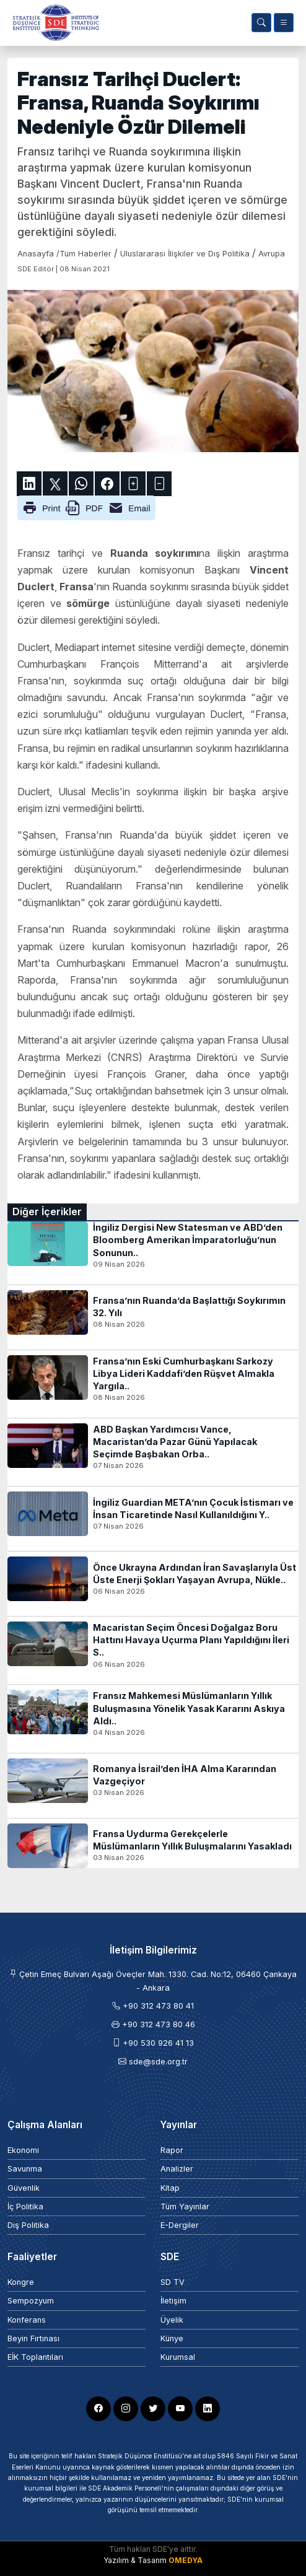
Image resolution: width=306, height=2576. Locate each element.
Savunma (24, 2168)
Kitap (170, 2188)
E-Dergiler (179, 2225)
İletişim (173, 2300)
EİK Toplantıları (35, 2357)
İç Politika (25, 2206)
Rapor (171, 2150)
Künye (171, 2338)
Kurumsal (177, 2357)
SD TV (172, 2282)
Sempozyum (30, 2300)
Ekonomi (23, 2150)
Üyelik (171, 2320)
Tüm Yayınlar (184, 2206)
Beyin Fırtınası (33, 2338)
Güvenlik (23, 2188)
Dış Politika (28, 2225)
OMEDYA (185, 2560)
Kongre (20, 2282)
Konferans (26, 2320)
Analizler (176, 2168)
